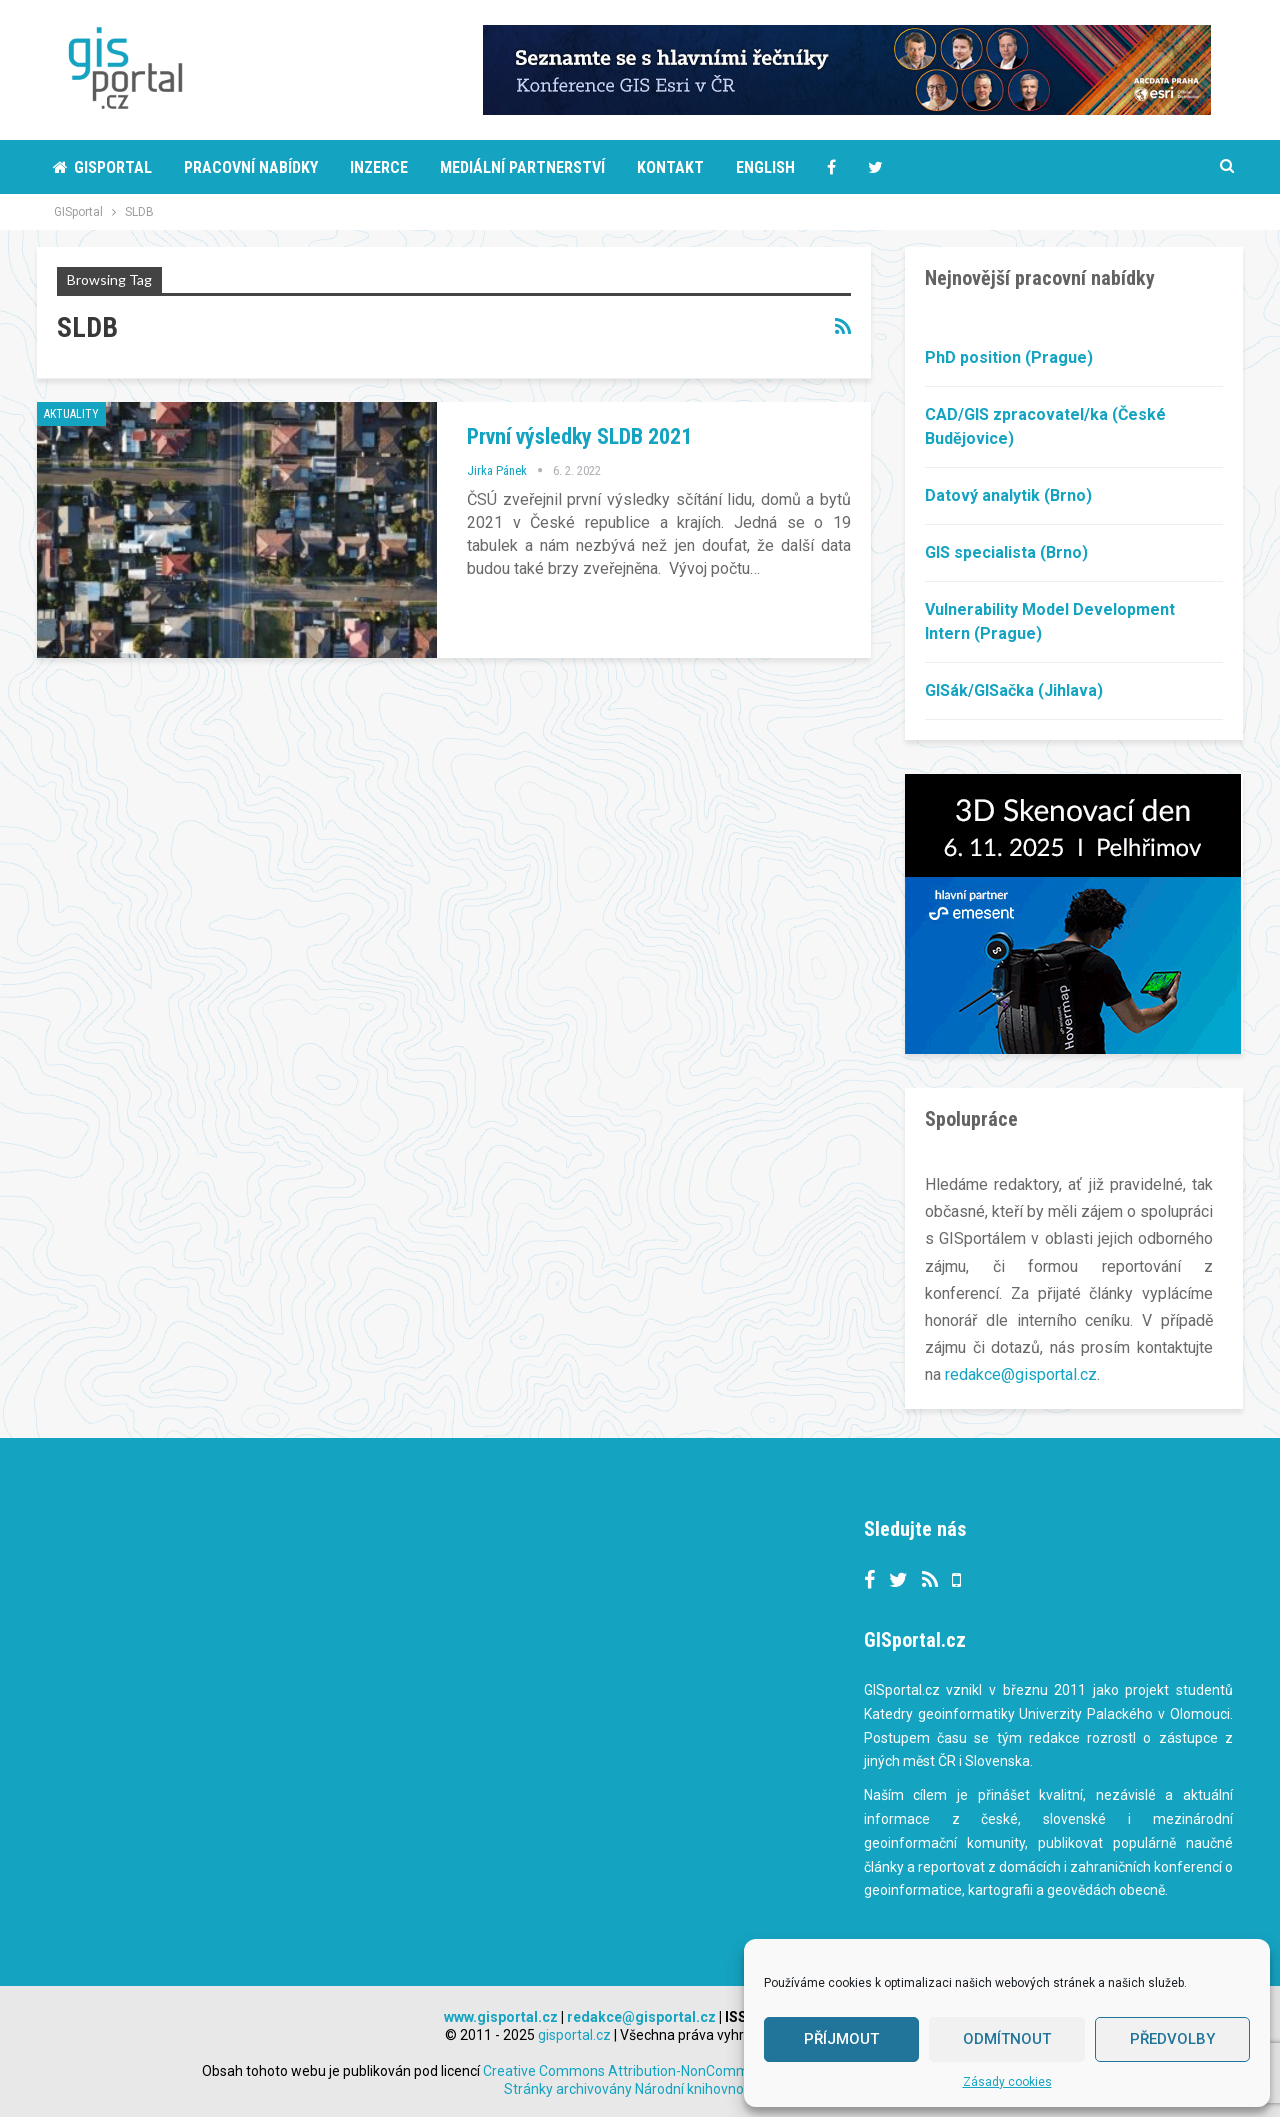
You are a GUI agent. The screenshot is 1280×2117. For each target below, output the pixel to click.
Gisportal (102, 167)
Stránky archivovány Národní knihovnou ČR (638, 2088)
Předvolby (1172, 2039)
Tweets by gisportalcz (528, 1530)
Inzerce (379, 167)
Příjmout (841, 2039)
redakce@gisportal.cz (1021, 1374)
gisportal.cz (574, 2034)
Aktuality (71, 414)
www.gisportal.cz (501, 2016)
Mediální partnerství (522, 167)
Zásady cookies (1007, 2082)
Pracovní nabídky (251, 167)
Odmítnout (1007, 2039)
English (765, 167)
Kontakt (670, 167)
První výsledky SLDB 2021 (579, 436)
